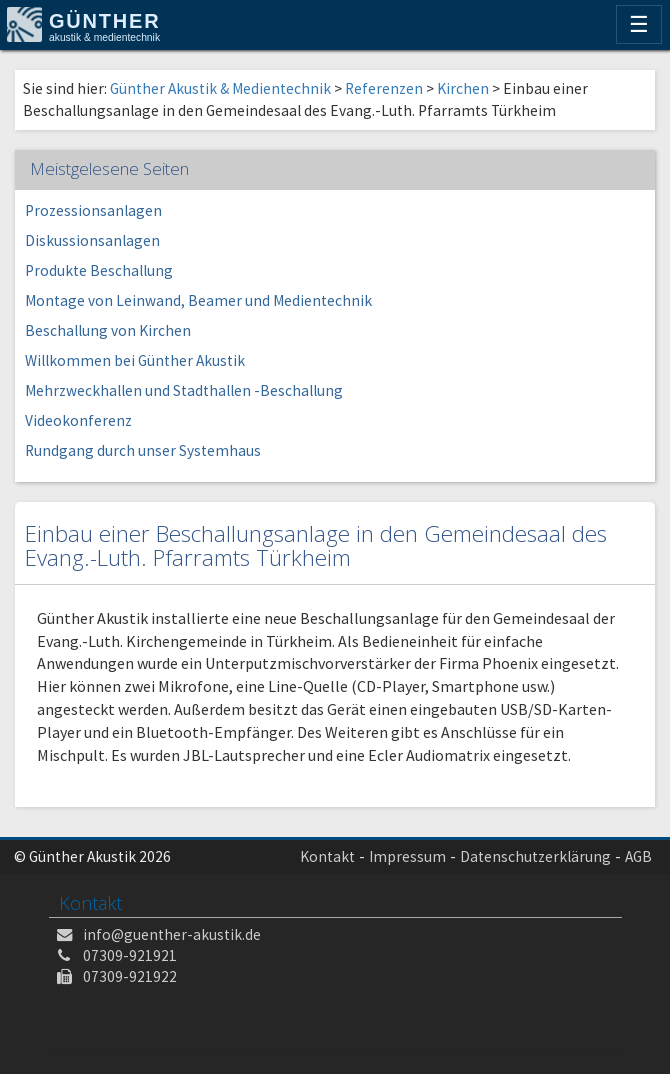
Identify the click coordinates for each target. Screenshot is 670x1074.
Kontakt (327, 856)
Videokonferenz (78, 420)
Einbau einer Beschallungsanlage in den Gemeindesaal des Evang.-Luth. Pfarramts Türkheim (316, 546)
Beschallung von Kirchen (108, 330)
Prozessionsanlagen (93, 210)
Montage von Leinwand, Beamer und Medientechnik (198, 300)
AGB (638, 856)
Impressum (407, 856)
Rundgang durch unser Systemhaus (143, 450)
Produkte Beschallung (99, 270)
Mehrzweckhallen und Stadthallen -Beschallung (184, 390)
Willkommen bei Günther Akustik (135, 360)
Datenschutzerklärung (535, 856)
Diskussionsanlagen (92, 240)
